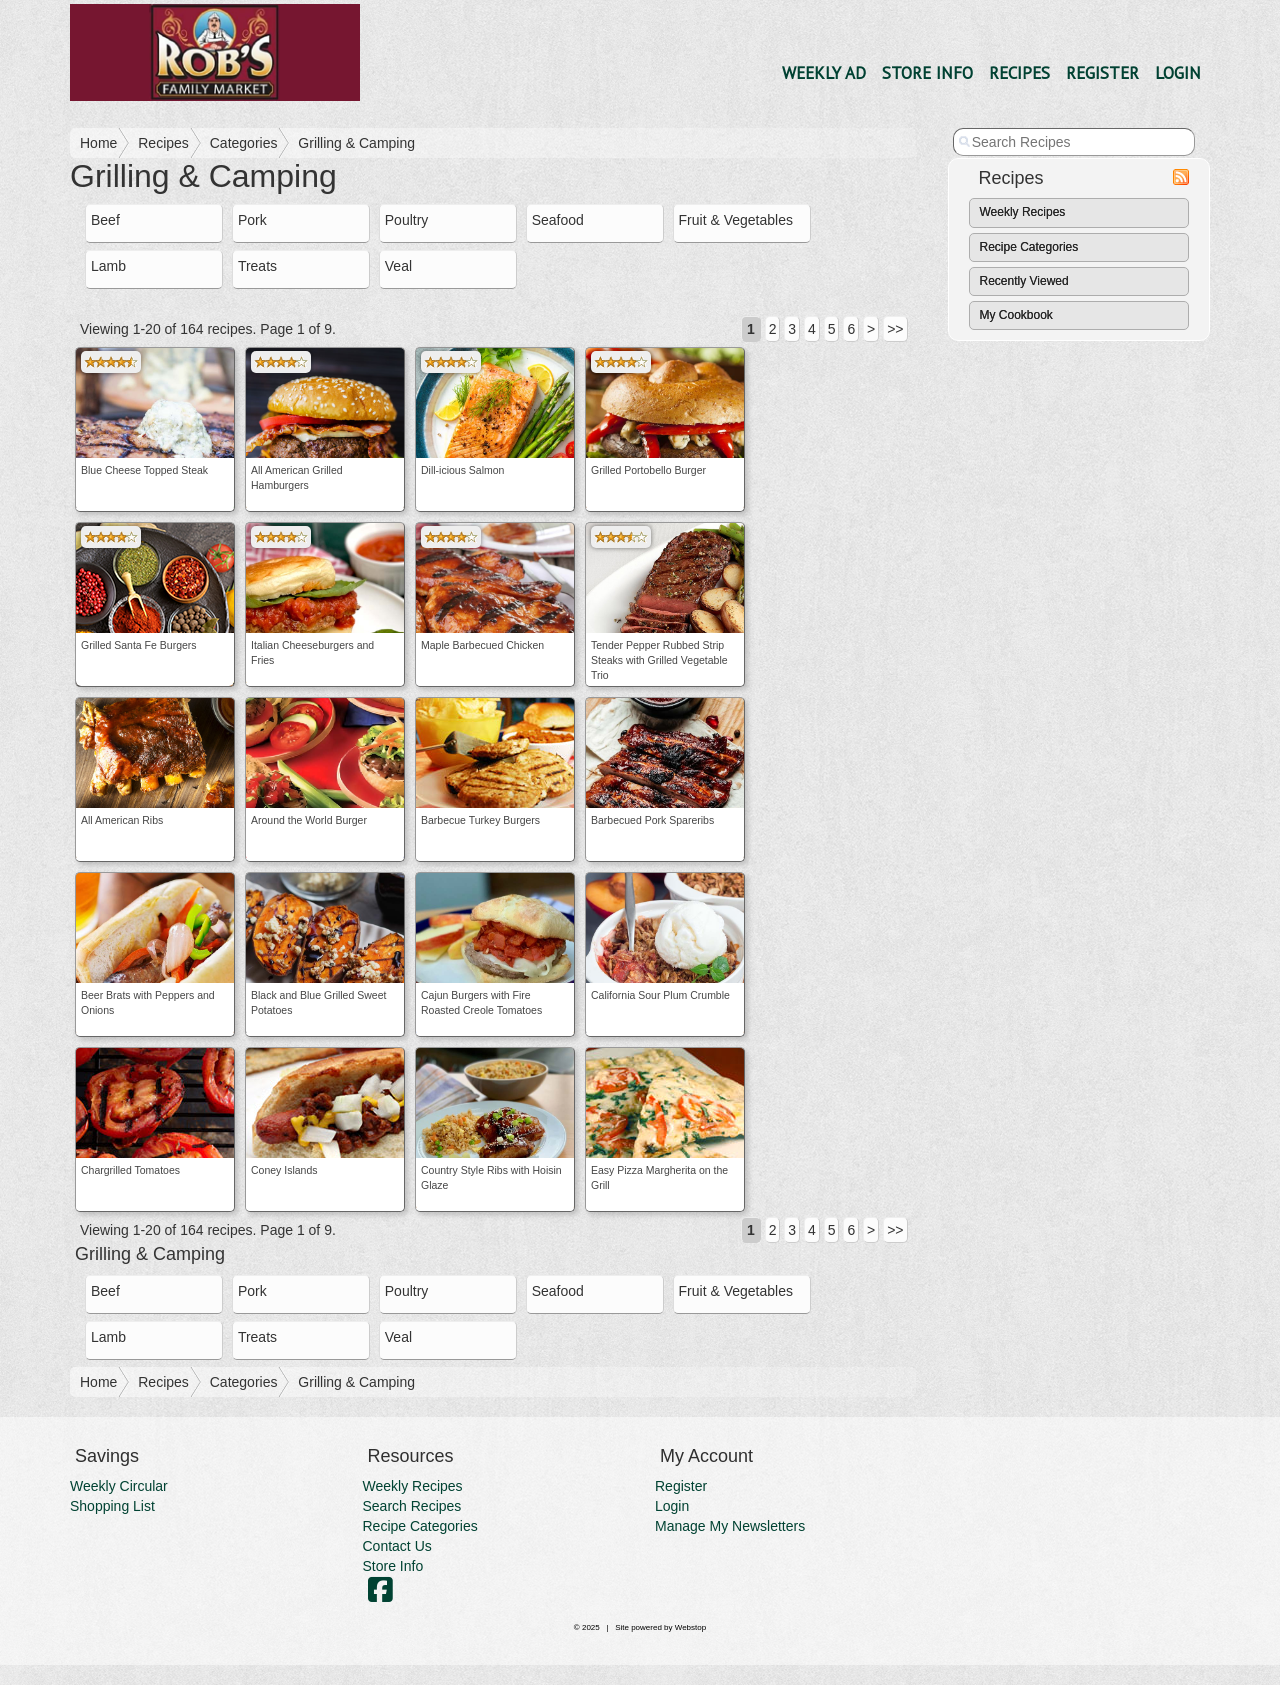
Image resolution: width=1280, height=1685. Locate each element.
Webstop (690, 1627)
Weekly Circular (119, 1486)
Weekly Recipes (1023, 212)
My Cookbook (1016, 315)
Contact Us (397, 1546)
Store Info (927, 73)
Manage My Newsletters (730, 1526)
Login (1178, 73)
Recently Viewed (1024, 281)
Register (1102, 73)
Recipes (1019, 73)
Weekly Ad (824, 73)
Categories (244, 143)
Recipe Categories (1029, 247)
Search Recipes (412, 1506)
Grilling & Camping (356, 143)
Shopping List (112, 1506)
